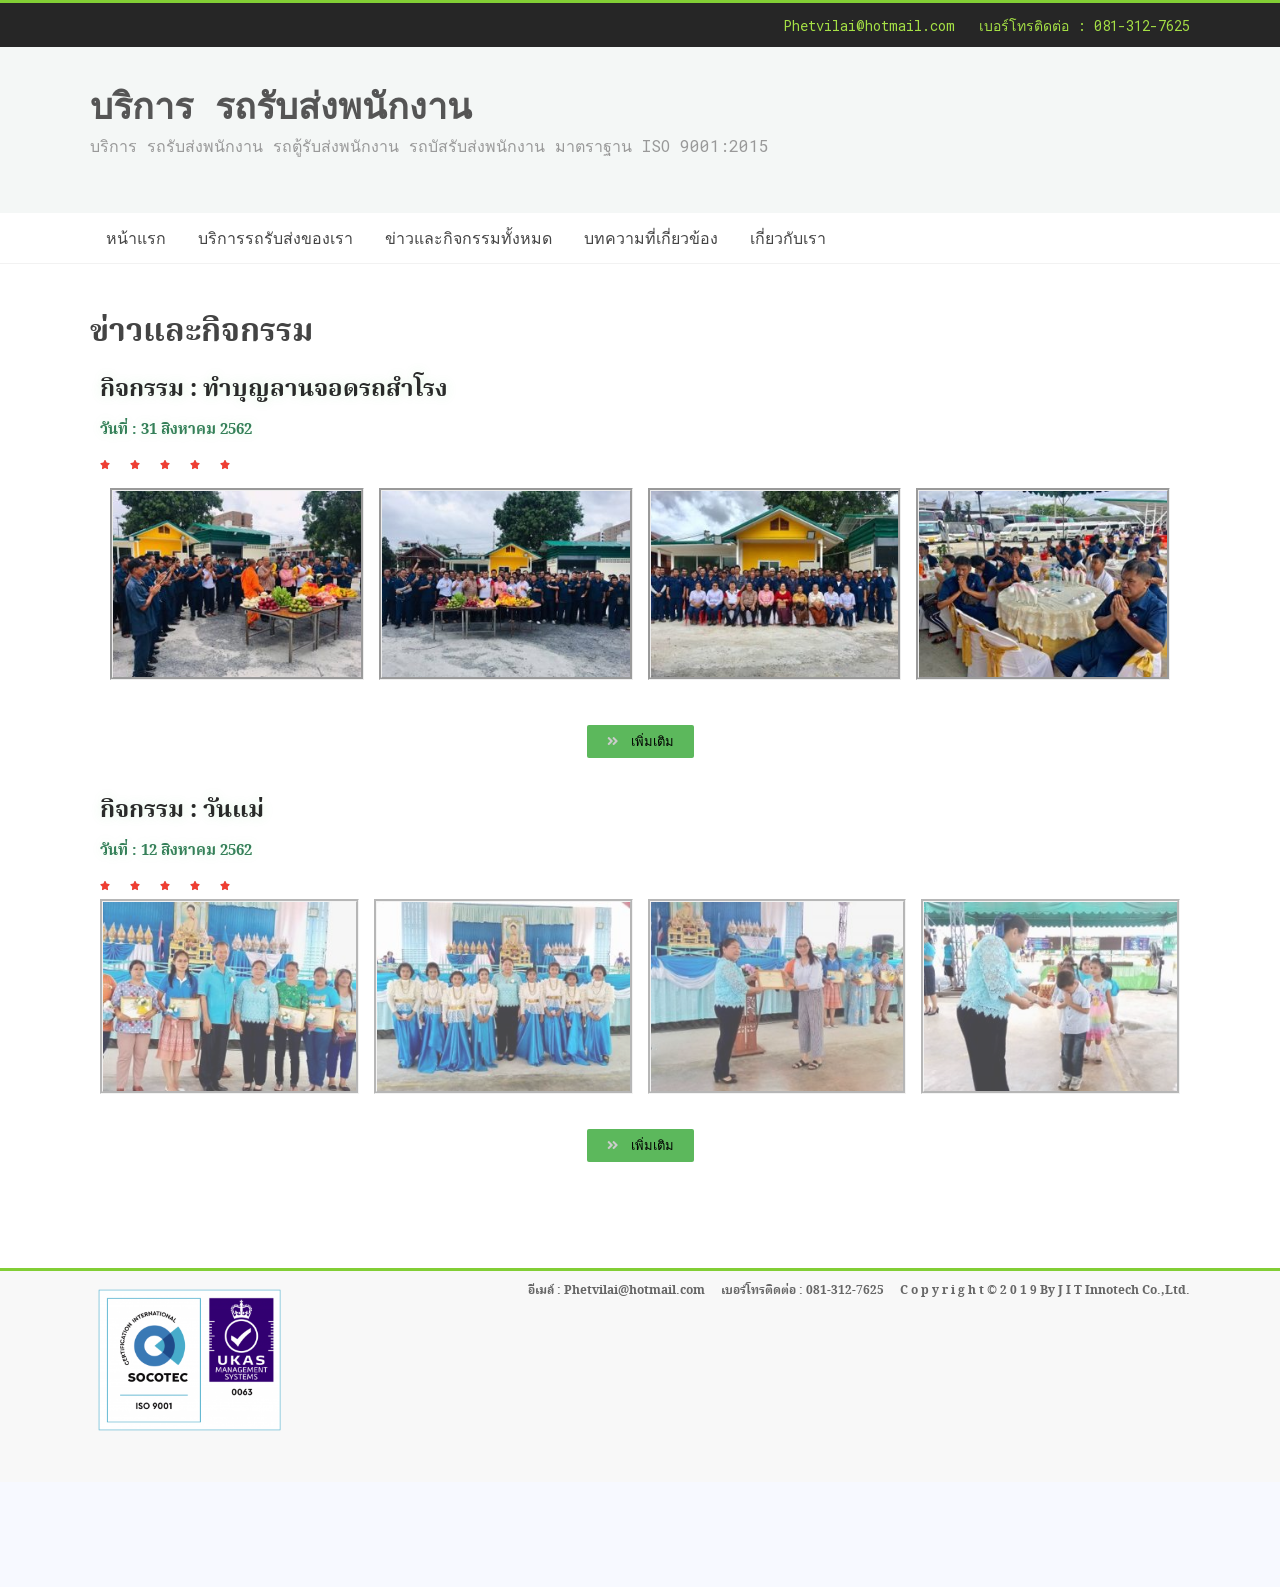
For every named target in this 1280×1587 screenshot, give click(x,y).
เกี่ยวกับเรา (788, 237)
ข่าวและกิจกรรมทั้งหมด (468, 237)
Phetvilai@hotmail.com (869, 25)
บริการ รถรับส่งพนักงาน (281, 105)
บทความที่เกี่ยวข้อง (651, 237)
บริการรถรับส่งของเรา (275, 237)
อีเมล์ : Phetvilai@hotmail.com (616, 1290)
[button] (640, 741)
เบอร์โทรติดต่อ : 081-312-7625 (1084, 25)
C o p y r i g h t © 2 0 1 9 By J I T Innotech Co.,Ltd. (1045, 1290)
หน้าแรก (136, 237)
